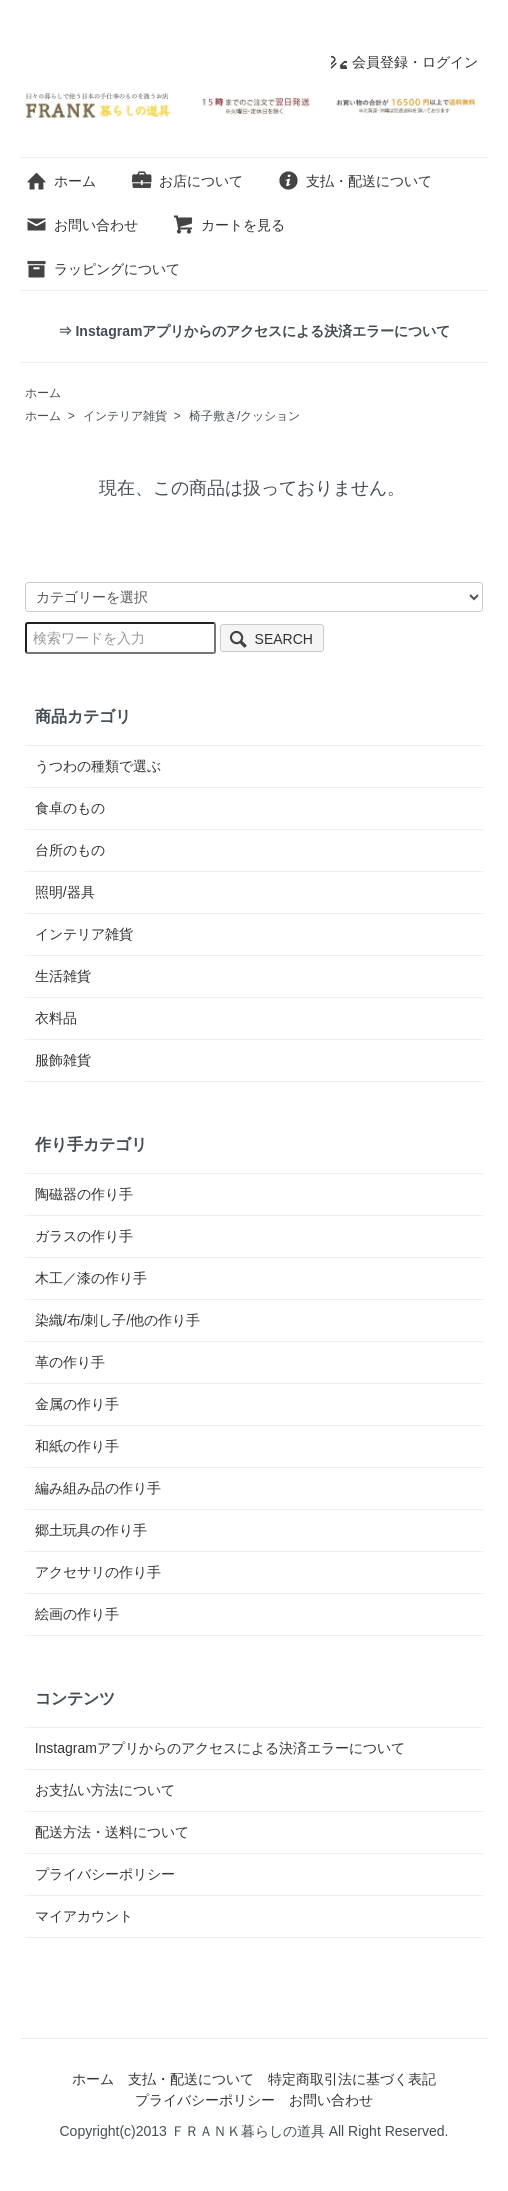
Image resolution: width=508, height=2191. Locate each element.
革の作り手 (70, 1362)
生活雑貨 (63, 976)
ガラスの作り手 (84, 1236)
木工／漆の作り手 (91, 1278)
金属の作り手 (77, 1404)
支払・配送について (354, 181)
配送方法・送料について (112, 1832)
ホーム (60, 181)
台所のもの (70, 850)
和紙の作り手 (77, 1446)
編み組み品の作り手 (98, 1488)
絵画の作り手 (77, 1614)
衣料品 (56, 1018)
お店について (186, 181)
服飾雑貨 (63, 1060)
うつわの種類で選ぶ (98, 766)
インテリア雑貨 (125, 416)
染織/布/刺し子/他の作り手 (118, 1320)
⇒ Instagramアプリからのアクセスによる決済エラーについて (254, 331)
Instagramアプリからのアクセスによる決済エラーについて (220, 1748)
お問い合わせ (81, 225)
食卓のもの (70, 808)
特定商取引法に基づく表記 (352, 2079)
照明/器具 (65, 892)
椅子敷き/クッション (244, 416)
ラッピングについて (102, 269)
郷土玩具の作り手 (91, 1530)
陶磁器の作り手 (84, 1194)
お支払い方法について (105, 1790)
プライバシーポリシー (105, 1874)
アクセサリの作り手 (98, 1572)
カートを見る (228, 225)
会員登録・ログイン (404, 62)
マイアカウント (84, 1916)
